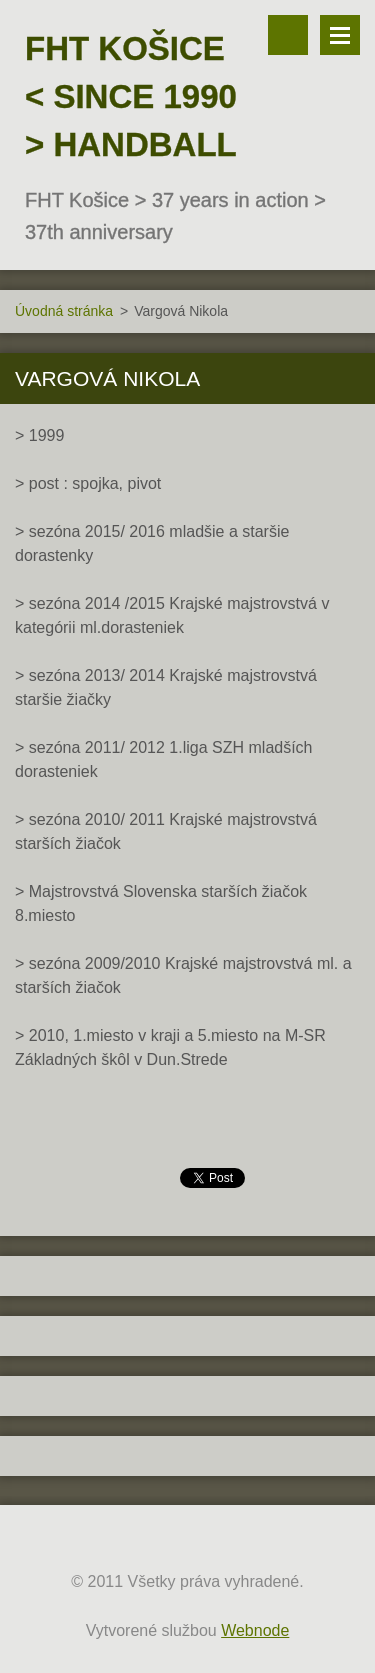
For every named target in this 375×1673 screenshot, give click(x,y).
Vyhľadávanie (288, 35)
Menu (340, 35)
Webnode (255, 1630)
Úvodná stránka (64, 311)
